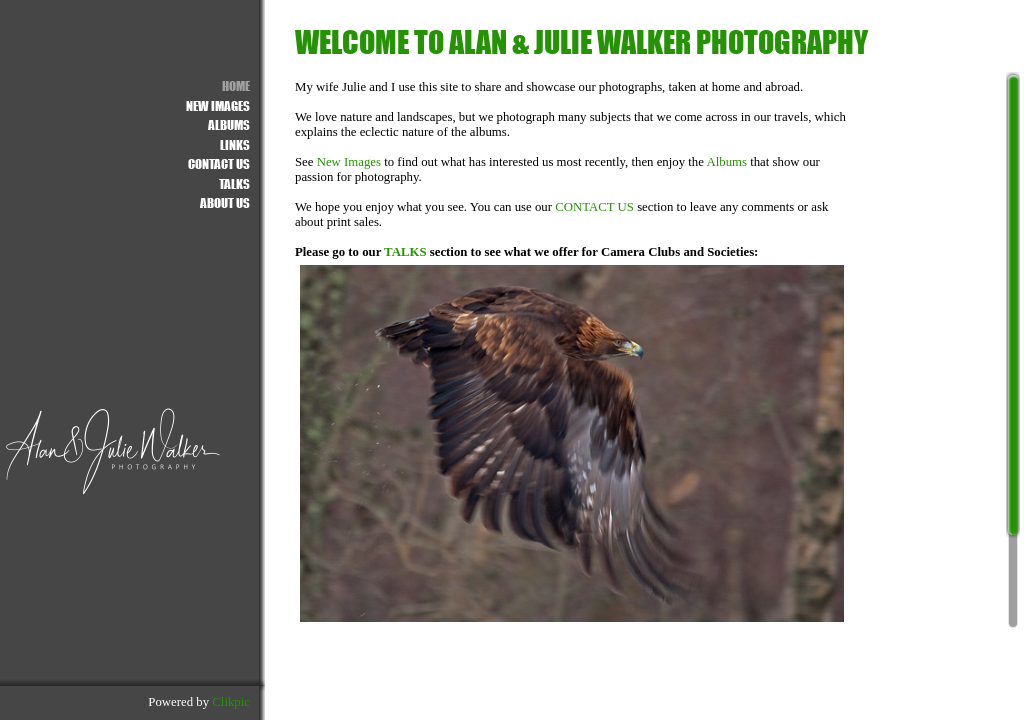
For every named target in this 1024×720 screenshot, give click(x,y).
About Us (225, 202)
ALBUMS (229, 124)
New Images (349, 162)
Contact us (219, 163)
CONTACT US (594, 207)
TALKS (405, 252)
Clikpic (231, 702)
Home (236, 85)
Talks (234, 183)
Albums (726, 162)
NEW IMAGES (218, 105)
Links (235, 144)
